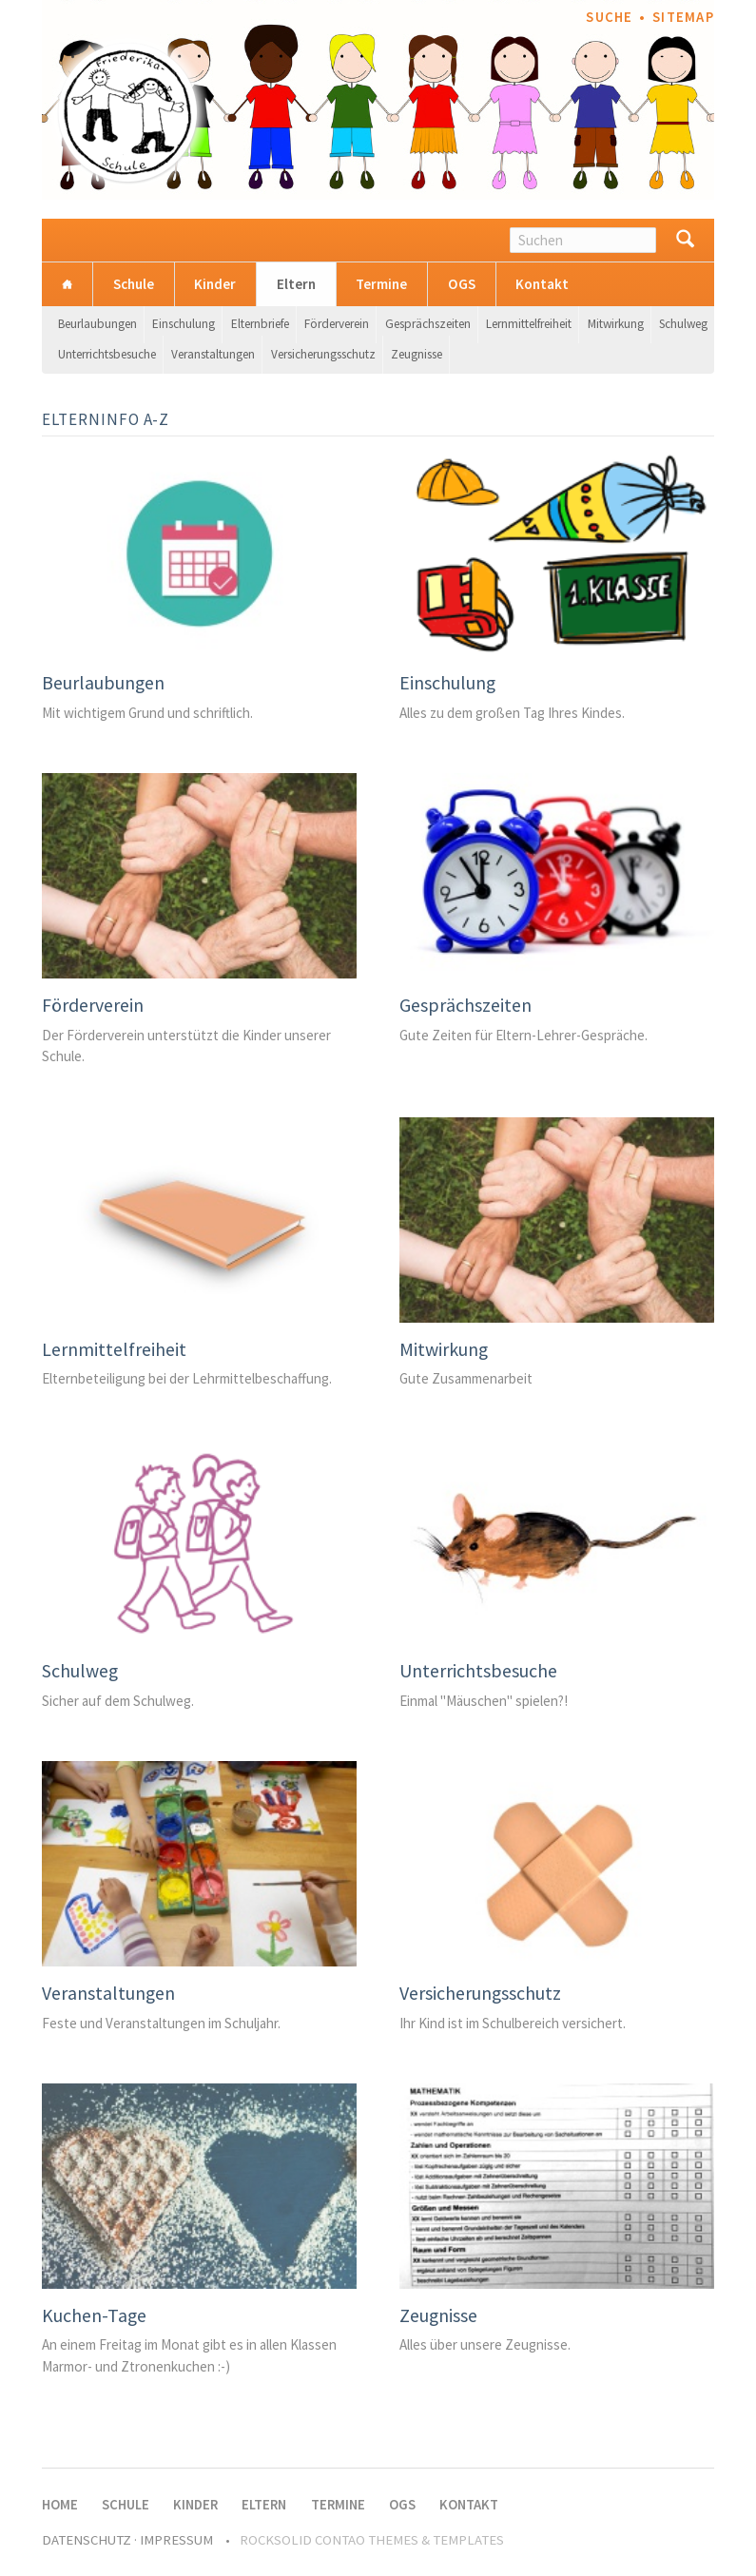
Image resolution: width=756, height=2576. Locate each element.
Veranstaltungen (213, 354)
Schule (133, 284)
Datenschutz (86, 2539)
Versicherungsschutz (323, 354)
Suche (609, 17)
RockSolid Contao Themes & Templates (372, 2539)
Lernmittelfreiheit (529, 324)
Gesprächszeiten (428, 324)
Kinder (215, 284)
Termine (381, 284)
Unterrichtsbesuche (107, 354)
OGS (461, 284)
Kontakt (542, 284)
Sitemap (683, 17)
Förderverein (336, 324)
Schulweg (683, 324)
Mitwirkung (616, 324)
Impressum (176, 2539)
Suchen (684, 240)
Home (67, 283)
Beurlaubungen (97, 324)
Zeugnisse (416, 354)
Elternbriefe (260, 324)
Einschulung (183, 324)
